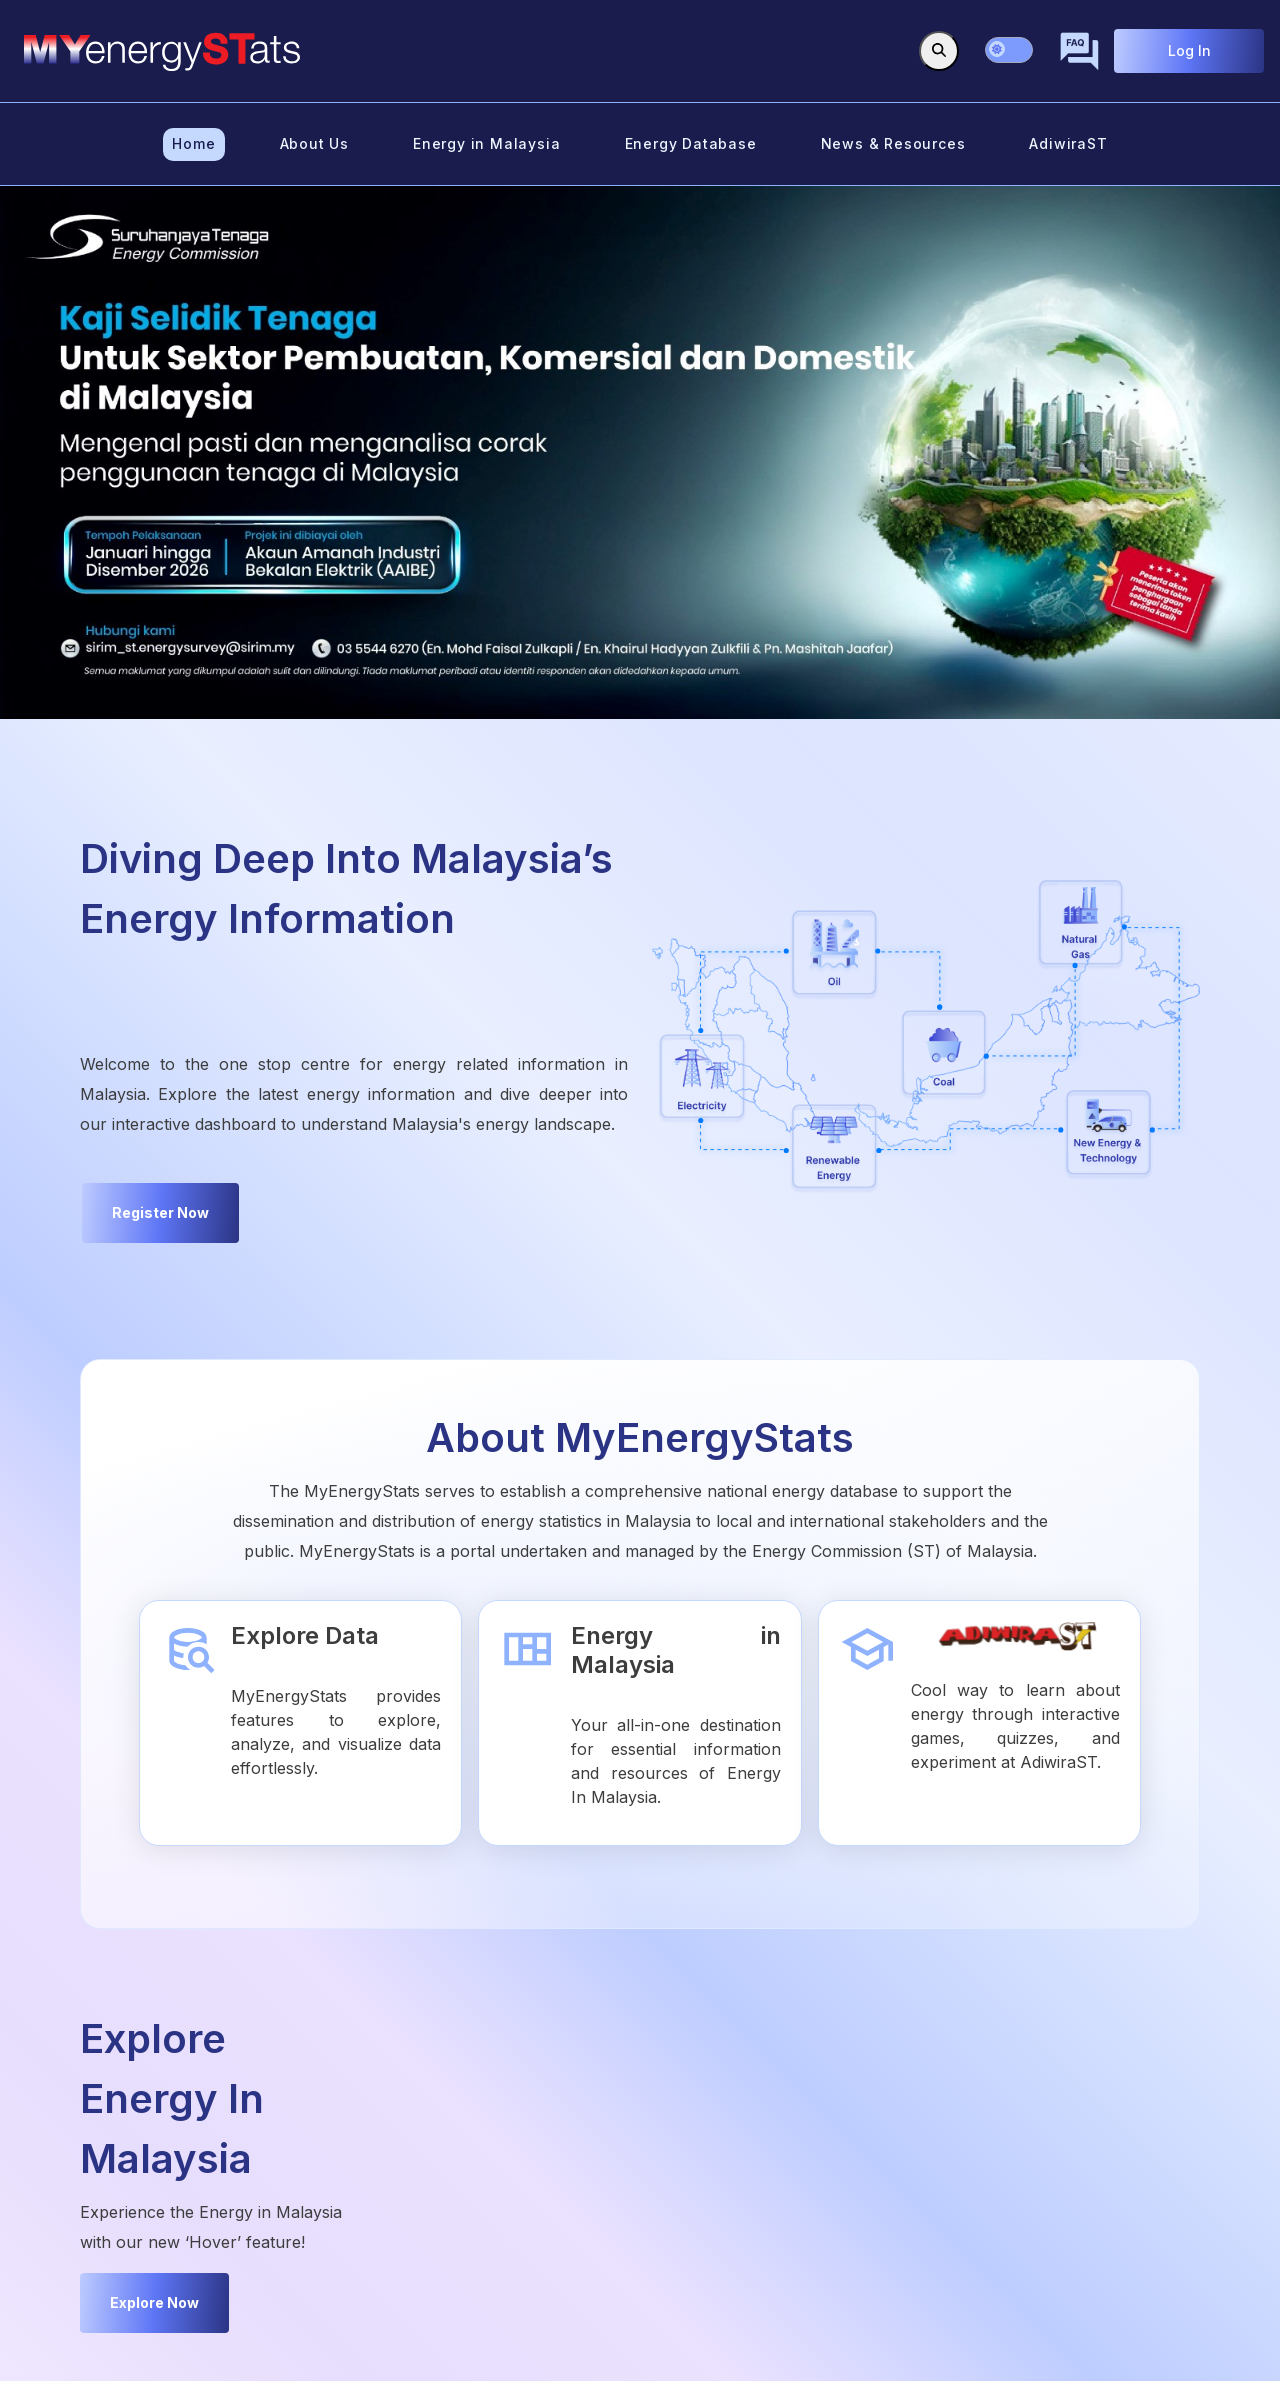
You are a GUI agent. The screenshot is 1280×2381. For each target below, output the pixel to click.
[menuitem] (193, 144)
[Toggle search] (939, 51)
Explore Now (154, 2302)
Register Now (160, 1212)
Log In (1189, 50)
